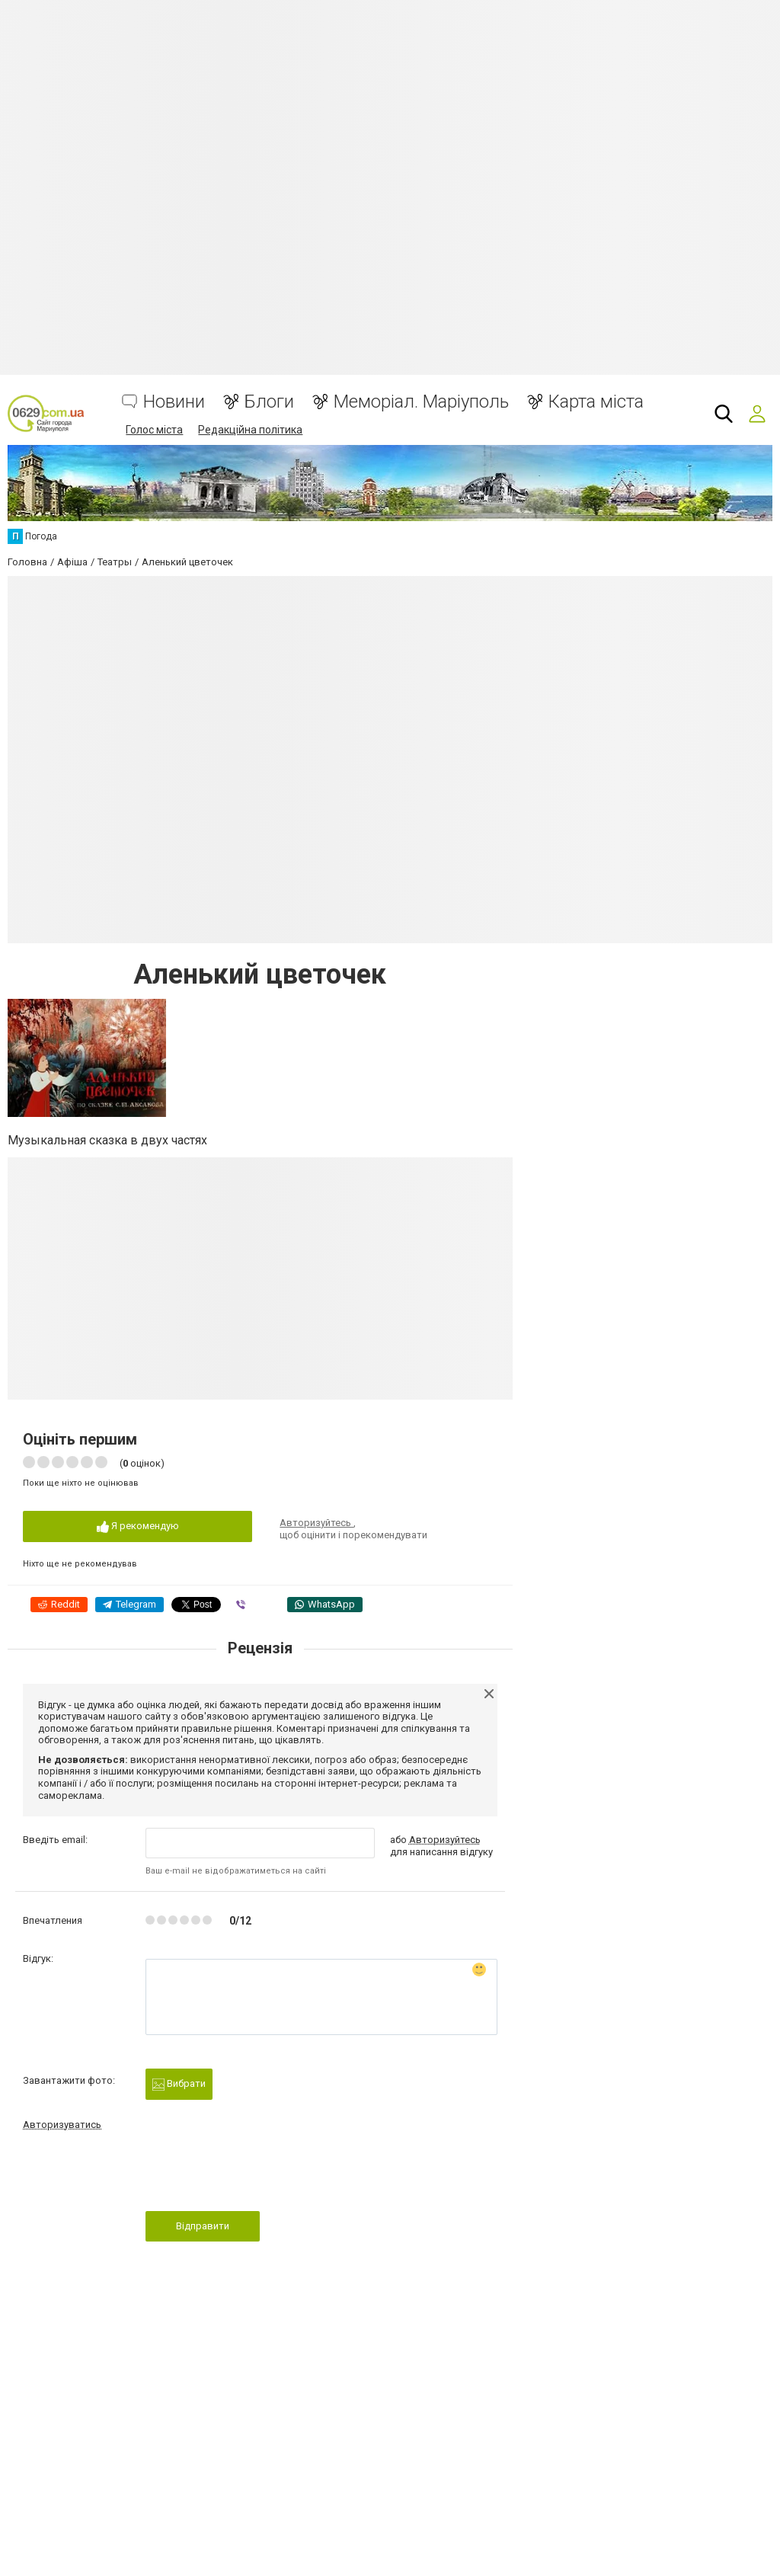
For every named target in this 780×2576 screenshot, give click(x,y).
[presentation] (261, 2175)
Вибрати (179, 2084)
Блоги (269, 402)
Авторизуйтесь (316, 1522)
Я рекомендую (138, 1526)
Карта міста (596, 402)
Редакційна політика (250, 430)
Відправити (202, 2226)
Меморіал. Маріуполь (421, 402)
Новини (174, 402)
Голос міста (154, 430)
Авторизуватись (62, 2124)
